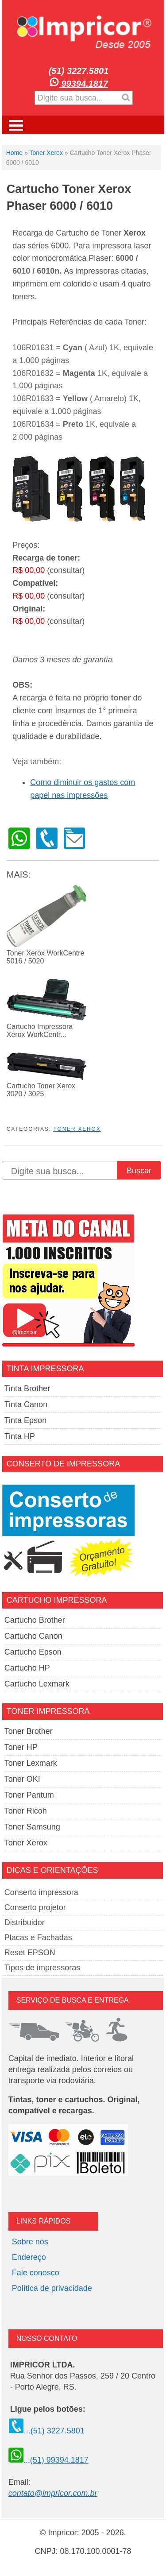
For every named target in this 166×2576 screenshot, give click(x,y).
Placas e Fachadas (38, 1937)
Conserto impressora (41, 1892)
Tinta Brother (27, 1388)
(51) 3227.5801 (79, 71)
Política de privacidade (52, 2288)
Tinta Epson (25, 1420)
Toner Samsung (32, 1826)
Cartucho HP (27, 1667)
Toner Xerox (45, 152)
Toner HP (21, 1747)
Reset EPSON (29, 1952)
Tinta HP (19, 1436)
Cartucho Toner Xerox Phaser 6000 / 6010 (69, 197)
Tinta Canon (25, 1404)
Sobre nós (30, 2241)
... (48, 2460)
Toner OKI (22, 1779)
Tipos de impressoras (42, 1967)
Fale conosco (35, 2272)
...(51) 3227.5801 (46, 2430)
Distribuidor (24, 1922)
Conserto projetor (35, 1907)
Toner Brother (28, 1731)
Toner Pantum (29, 1795)
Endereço (29, 2257)
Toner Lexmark (30, 1763)
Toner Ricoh (25, 1810)
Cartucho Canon (33, 1636)
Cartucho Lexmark (36, 1683)
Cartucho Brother (34, 1620)
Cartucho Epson (33, 1652)
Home (14, 152)
